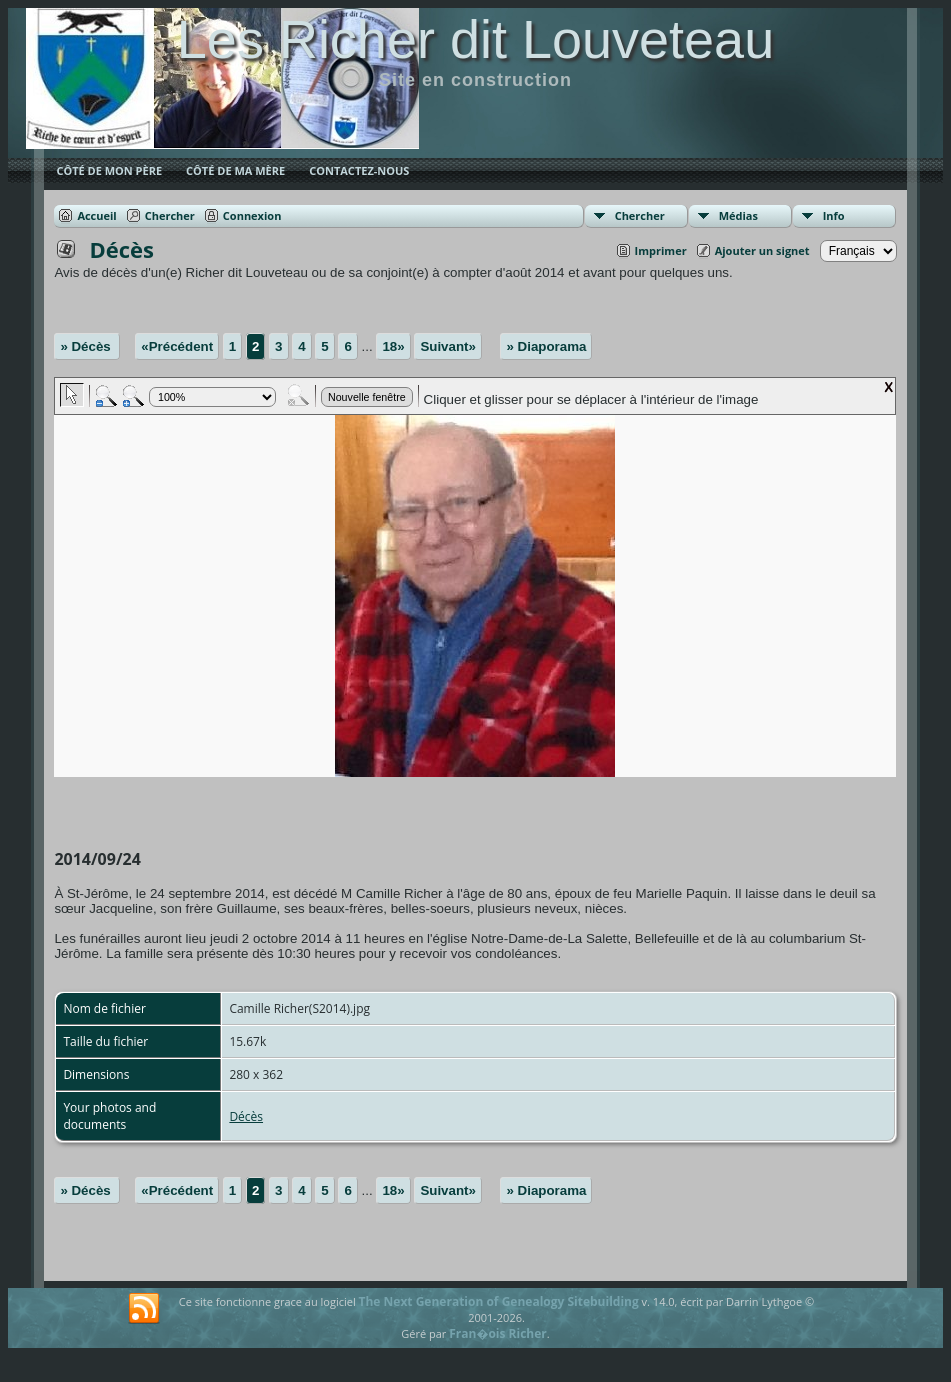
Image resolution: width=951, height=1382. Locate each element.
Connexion (252, 215)
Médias (738, 215)
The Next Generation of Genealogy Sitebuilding (499, 1301)
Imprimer (661, 250)
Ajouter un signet (762, 250)
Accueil (96, 215)
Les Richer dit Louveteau (475, 39)
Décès (246, 1116)
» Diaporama (546, 346)
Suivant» (448, 346)
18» (393, 346)
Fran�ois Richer (498, 1333)
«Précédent (177, 346)
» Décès (87, 346)
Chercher (640, 215)
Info (834, 215)
